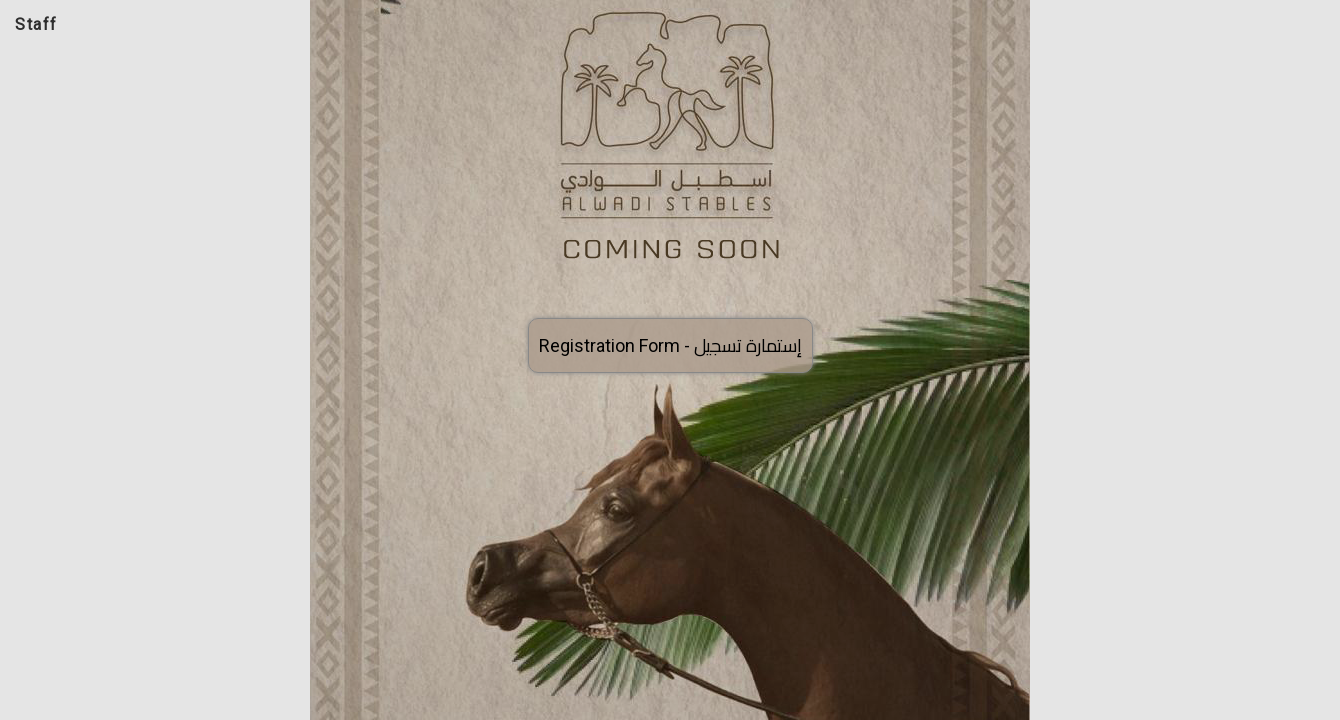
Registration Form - (670, 345)
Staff (36, 24)
